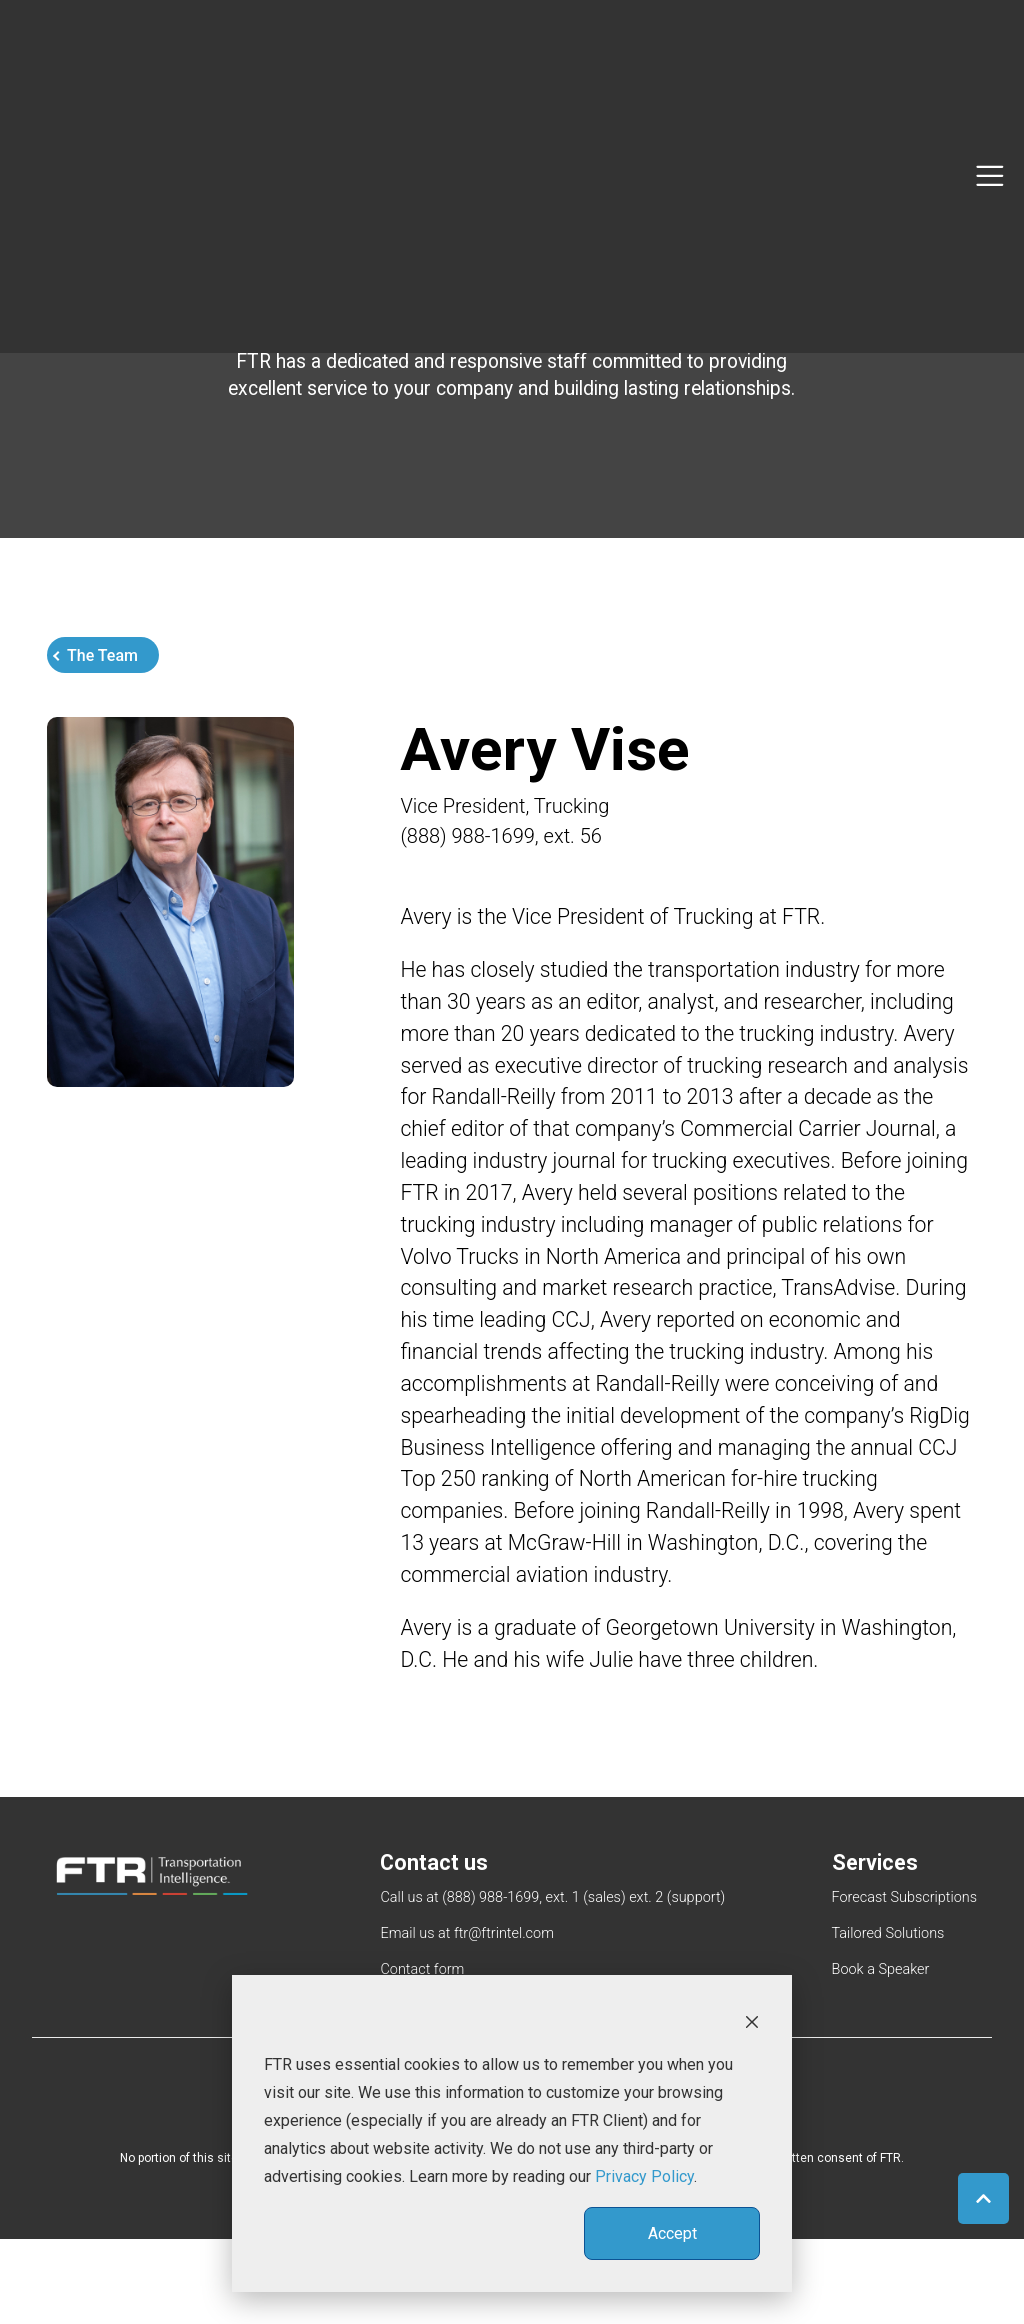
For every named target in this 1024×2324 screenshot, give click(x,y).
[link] (152, 1957)
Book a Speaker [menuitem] (881, 2054)
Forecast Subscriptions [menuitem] (904, 1980)
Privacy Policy (644, 2176)
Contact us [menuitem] (435, 1944)
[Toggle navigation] (990, 59)
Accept (672, 2233)
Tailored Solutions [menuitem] (888, 2017)
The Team (102, 671)
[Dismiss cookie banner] (752, 2021)
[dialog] (512, 2133)
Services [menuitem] (876, 1944)
